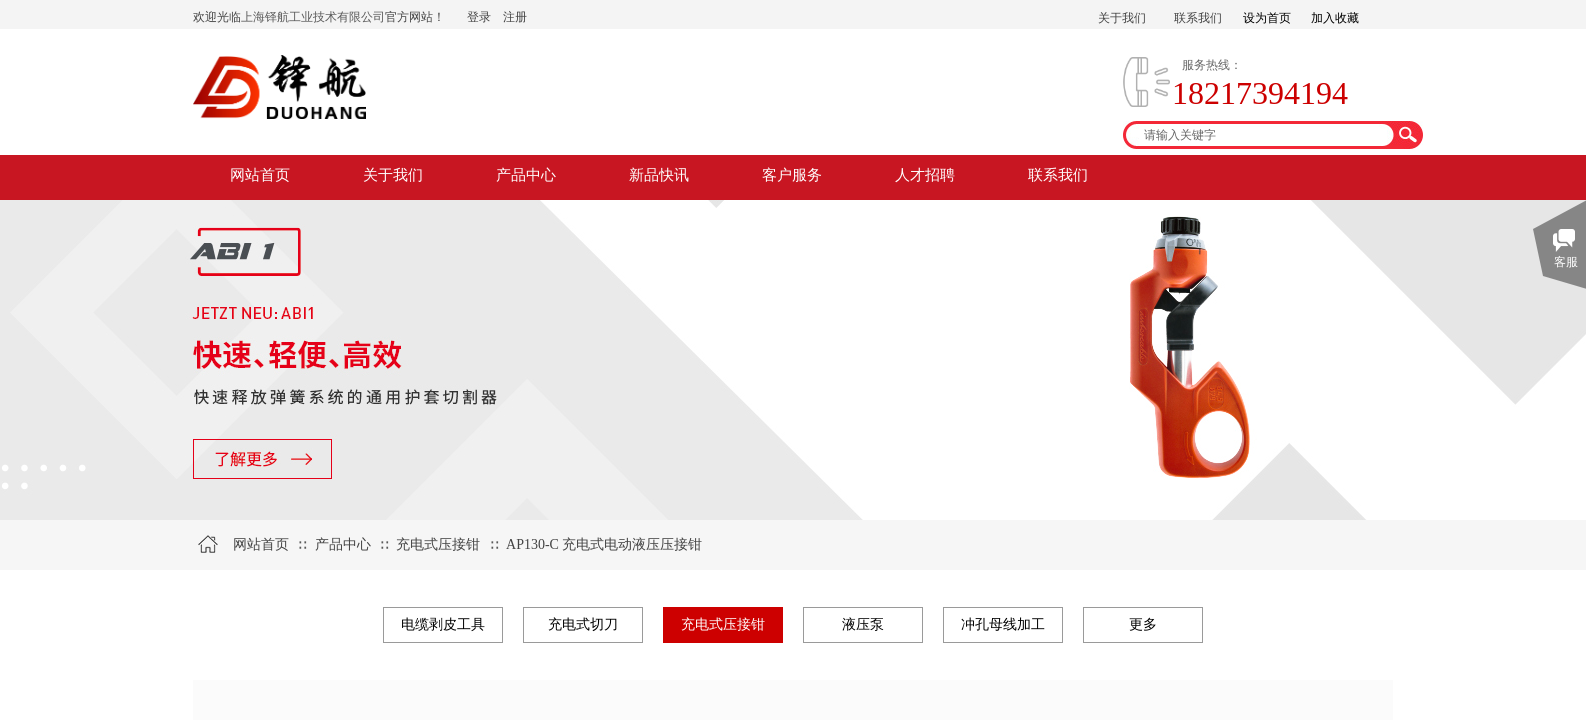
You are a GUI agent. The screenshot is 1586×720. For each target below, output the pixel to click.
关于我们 (393, 175)
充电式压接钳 (438, 544)
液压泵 (863, 624)
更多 (1143, 624)
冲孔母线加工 (1003, 624)
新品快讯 (659, 175)
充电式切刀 (583, 624)
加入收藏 (1335, 18)
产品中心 (526, 175)
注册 (515, 17)
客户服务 (792, 175)
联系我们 (1058, 175)
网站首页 (260, 175)
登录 (479, 17)
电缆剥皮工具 (443, 624)
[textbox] (1260, 135)
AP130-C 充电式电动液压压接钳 (604, 544)
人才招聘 (925, 175)
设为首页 (1267, 18)
